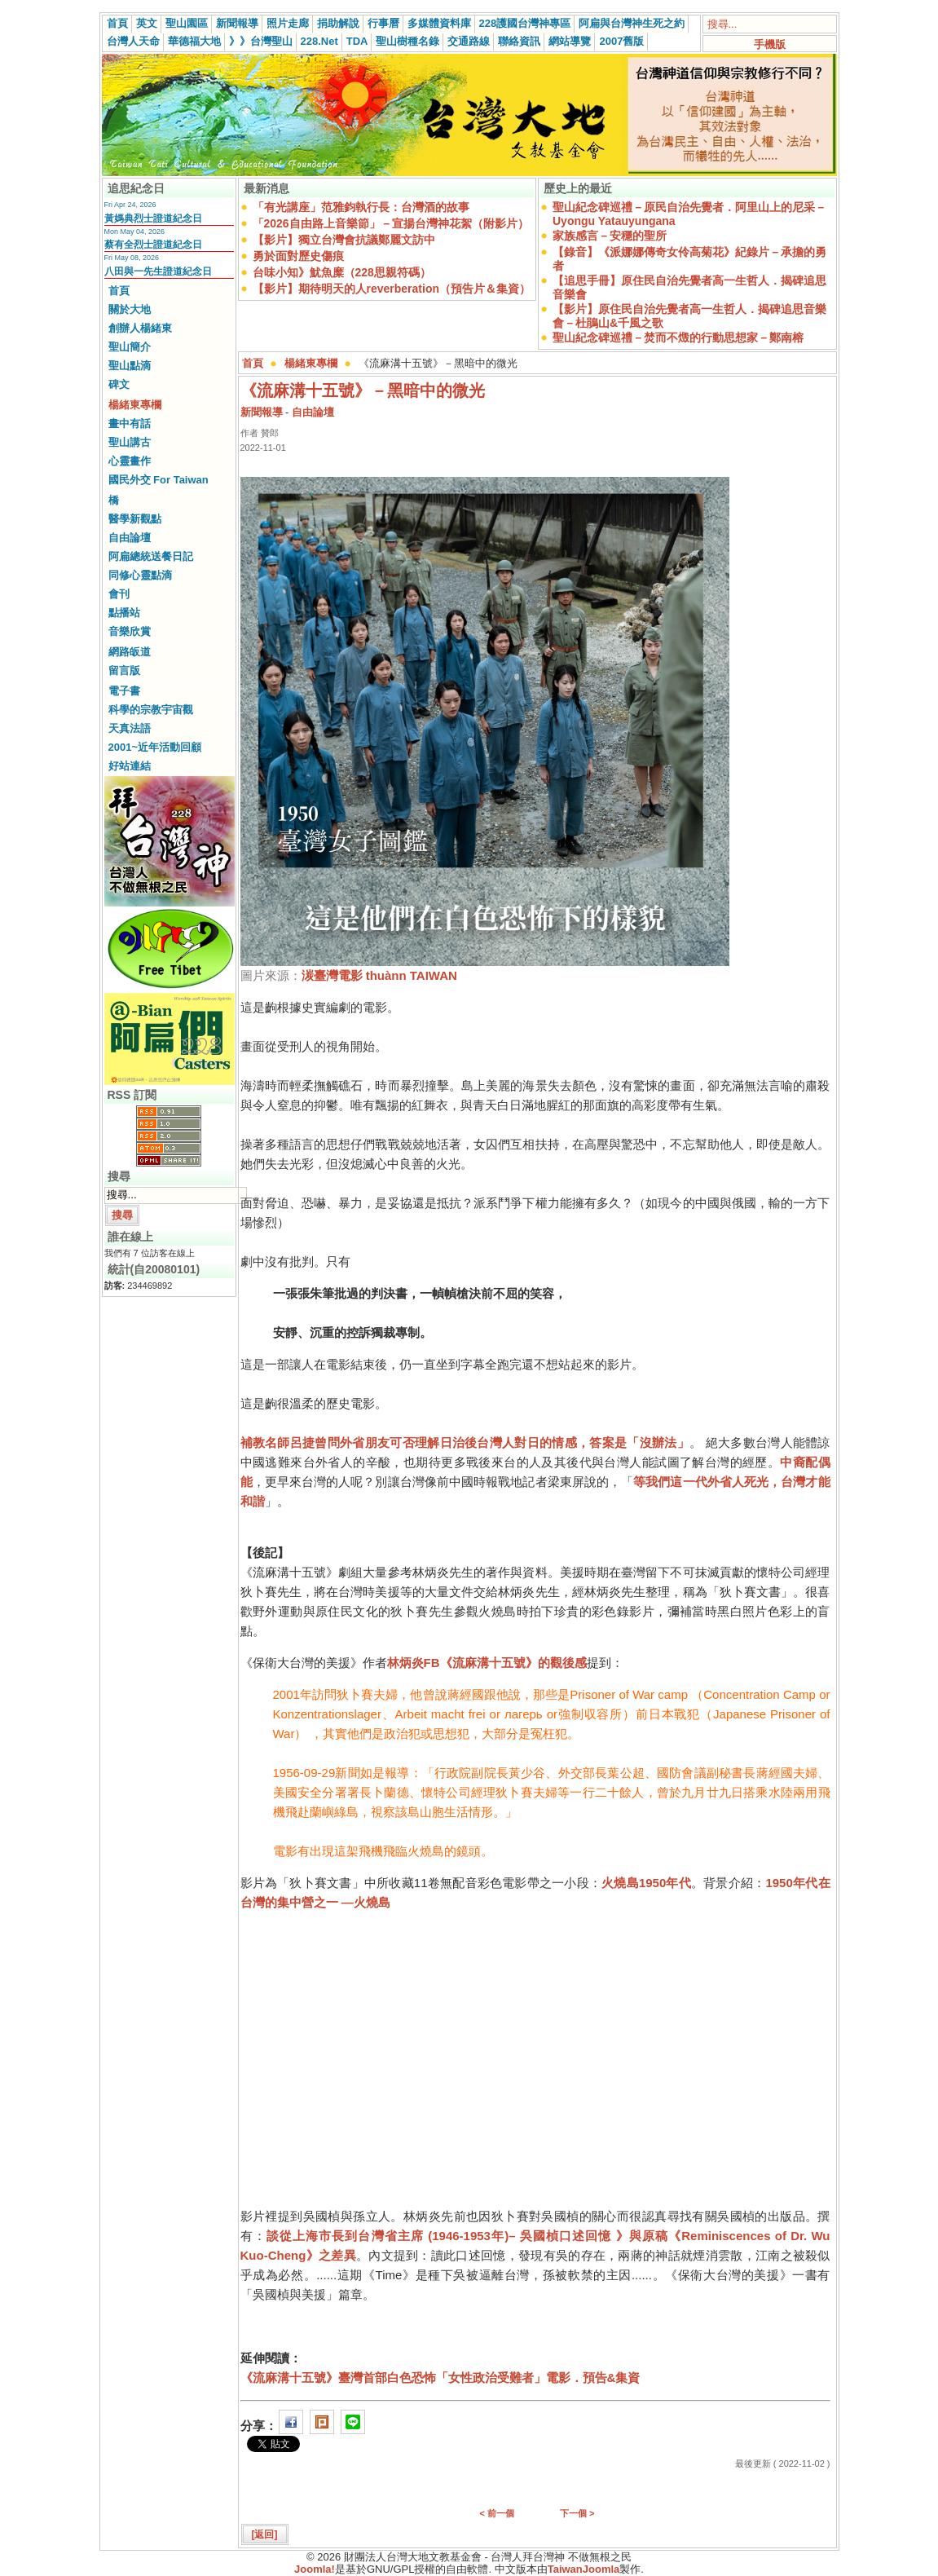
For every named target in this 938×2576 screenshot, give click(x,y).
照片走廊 (287, 23)
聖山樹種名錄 (407, 41)
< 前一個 (497, 2513)
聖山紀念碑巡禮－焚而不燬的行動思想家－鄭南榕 (678, 337)
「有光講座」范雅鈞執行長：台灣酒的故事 (361, 207)
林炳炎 (405, 1663)
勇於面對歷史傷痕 (298, 255)
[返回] (265, 2534)
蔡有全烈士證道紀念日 (153, 244)
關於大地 (129, 309)
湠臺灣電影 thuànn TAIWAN (379, 975)
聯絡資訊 (519, 41)
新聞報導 (237, 23)
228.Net (319, 41)
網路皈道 (129, 652)
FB (432, 1663)
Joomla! (314, 2569)
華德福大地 (194, 41)
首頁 (117, 23)
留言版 (124, 670)
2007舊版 (621, 41)
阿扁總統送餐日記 (150, 556)
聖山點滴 (129, 365)
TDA (357, 41)
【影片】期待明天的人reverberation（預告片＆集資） (392, 288)
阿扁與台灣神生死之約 (632, 23)
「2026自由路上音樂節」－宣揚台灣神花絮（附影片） (391, 223)
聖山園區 (186, 23)
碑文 (119, 384)
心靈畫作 (129, 461)
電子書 (124, 691)
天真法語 (129, 728)
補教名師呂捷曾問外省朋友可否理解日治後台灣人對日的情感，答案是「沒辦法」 (464, 1442)
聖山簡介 (129, 347)
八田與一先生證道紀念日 (158, 271)
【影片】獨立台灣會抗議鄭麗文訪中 (344, 239)
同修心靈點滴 (140, 575)
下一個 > (577, 2513)
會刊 (119, 594)
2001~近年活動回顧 (155, 747)
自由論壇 (129, 538)
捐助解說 (338, 23)
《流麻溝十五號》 (489, 1663)
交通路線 (468, 41)
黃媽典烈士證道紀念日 (153, 218)
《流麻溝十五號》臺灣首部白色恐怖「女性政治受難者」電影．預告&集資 (440, 2377)
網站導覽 (569, 41)
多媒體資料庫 (439, 23)
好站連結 (129, 766)
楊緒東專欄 (134, 405)
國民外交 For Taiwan (158, 480)
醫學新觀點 (134, 519)
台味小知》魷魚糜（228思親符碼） (342, 272)
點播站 (124, 613)
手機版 (770, 44)
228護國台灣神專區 (525, 23)
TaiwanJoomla (584, 2569)
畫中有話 (129, 423)
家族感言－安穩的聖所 (610, 235)
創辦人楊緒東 (140, 328)
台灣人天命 (133, 41)
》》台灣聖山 (261, 41)
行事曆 (383, 23)
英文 (146, 23)
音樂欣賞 (129, 631)
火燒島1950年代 (646, 1883)
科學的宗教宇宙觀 (150, 710)
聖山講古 (129, 442)
